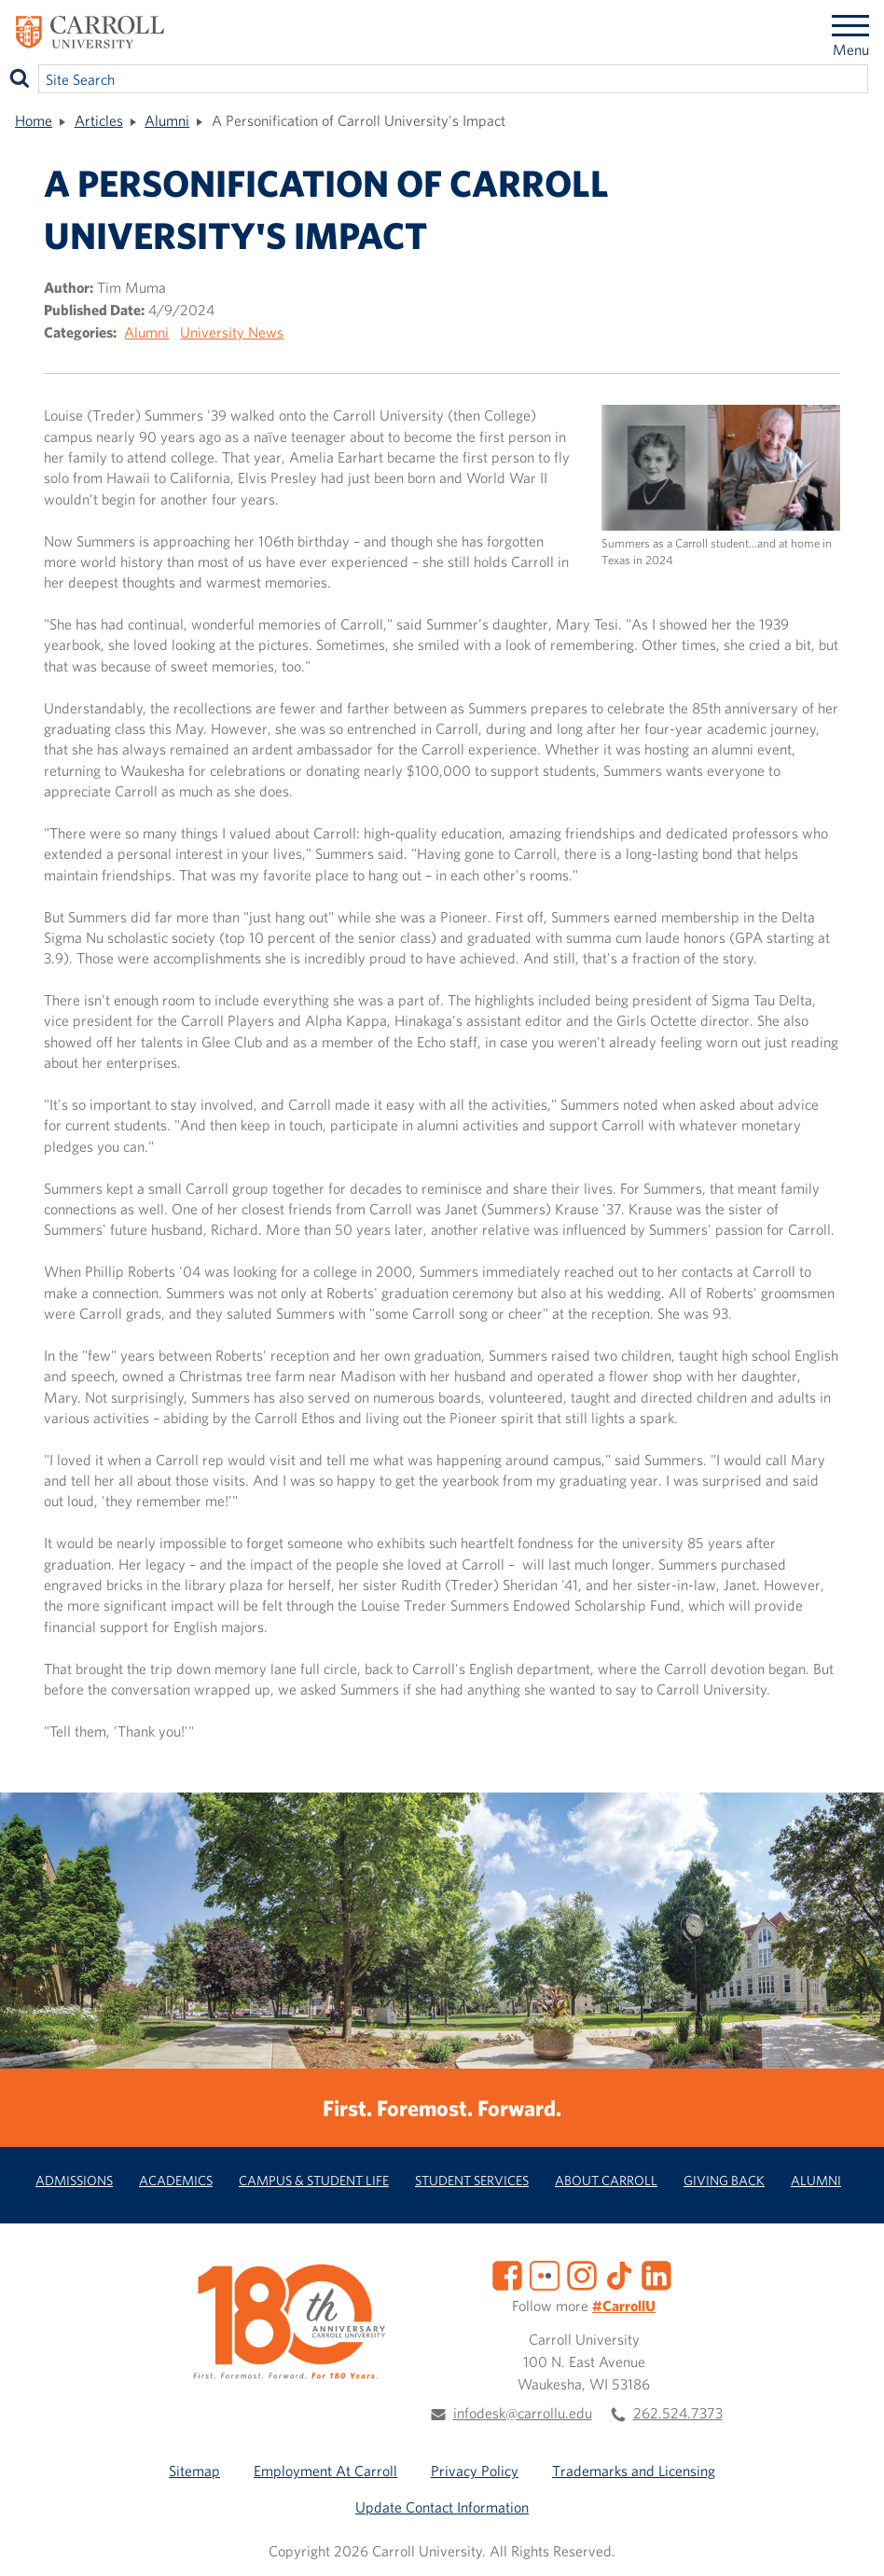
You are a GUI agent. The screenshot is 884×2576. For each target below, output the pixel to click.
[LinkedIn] (656, 2273)
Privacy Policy (474, 2470)
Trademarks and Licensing (633, 2470)
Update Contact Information (442, 2507)
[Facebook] (507, 2273)
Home (33, 120)
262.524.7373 (678, 2412)
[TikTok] (619, 2273)
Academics (176, 2180)
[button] (849, 2541)
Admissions (74, 2180)
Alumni (167, 120)
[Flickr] (544, 2273)
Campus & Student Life (314, 2180)
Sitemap (194, 2470)
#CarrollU (624, 2305)
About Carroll (606, 2180)
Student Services (472, 2180)
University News (231, 332)
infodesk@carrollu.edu (522, 2412)
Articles (99, 120)
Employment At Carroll (325, 2470)
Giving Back (724, 2180)
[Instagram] (582, 2273)
